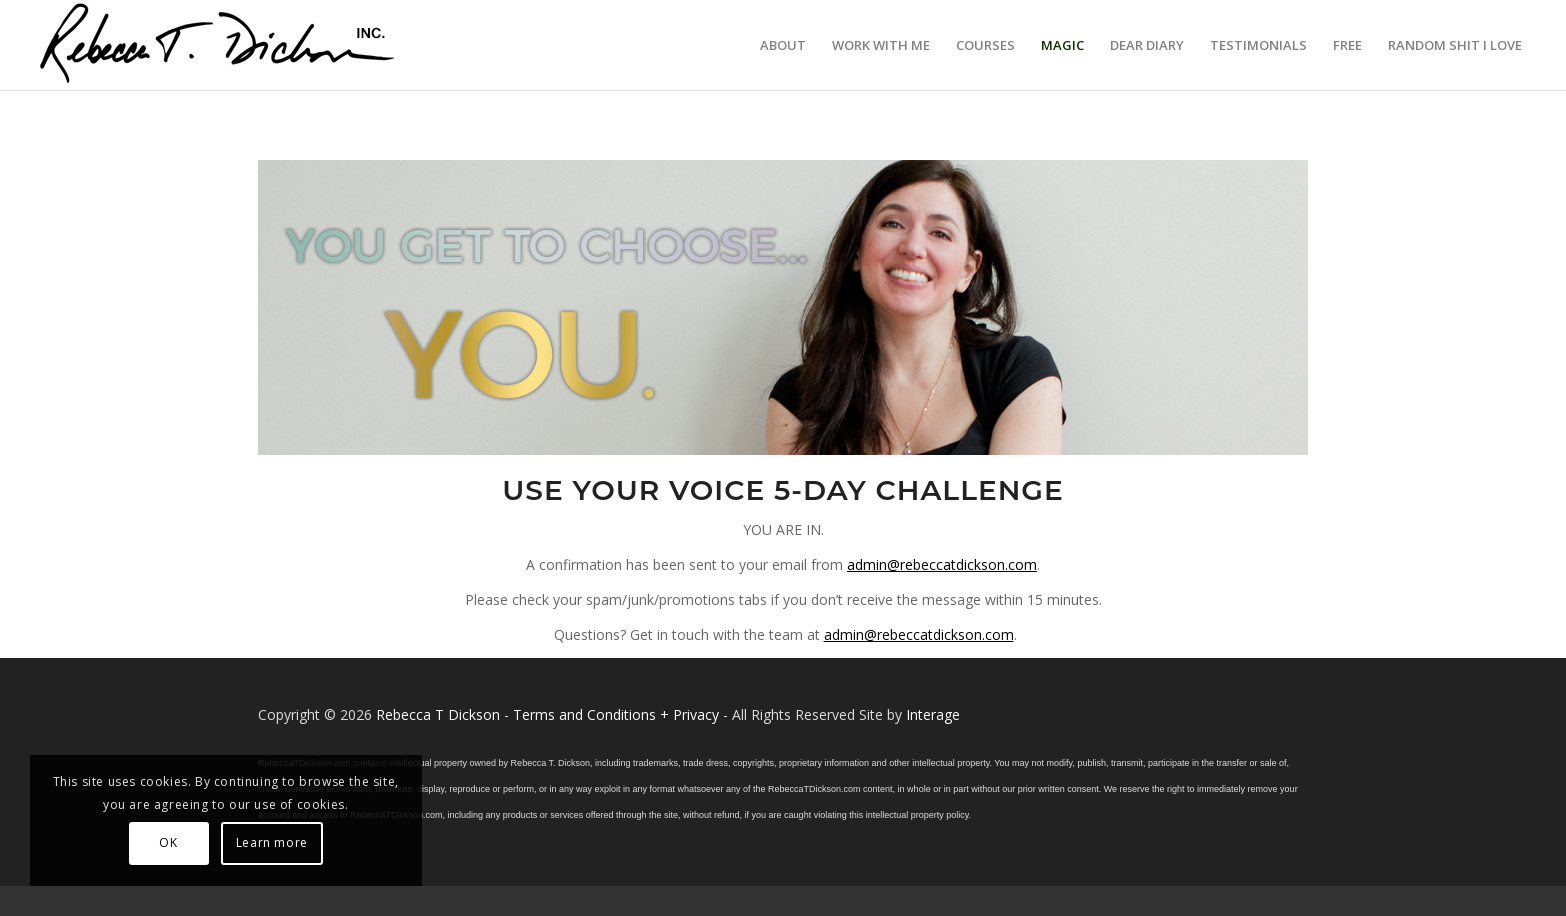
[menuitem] (783, 45)
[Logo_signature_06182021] (218, 45)
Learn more (272, 842)
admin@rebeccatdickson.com (942, 564)
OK (168, 842)
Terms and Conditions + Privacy (616, 714)
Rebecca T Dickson (438, 714)
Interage (933, 714)
